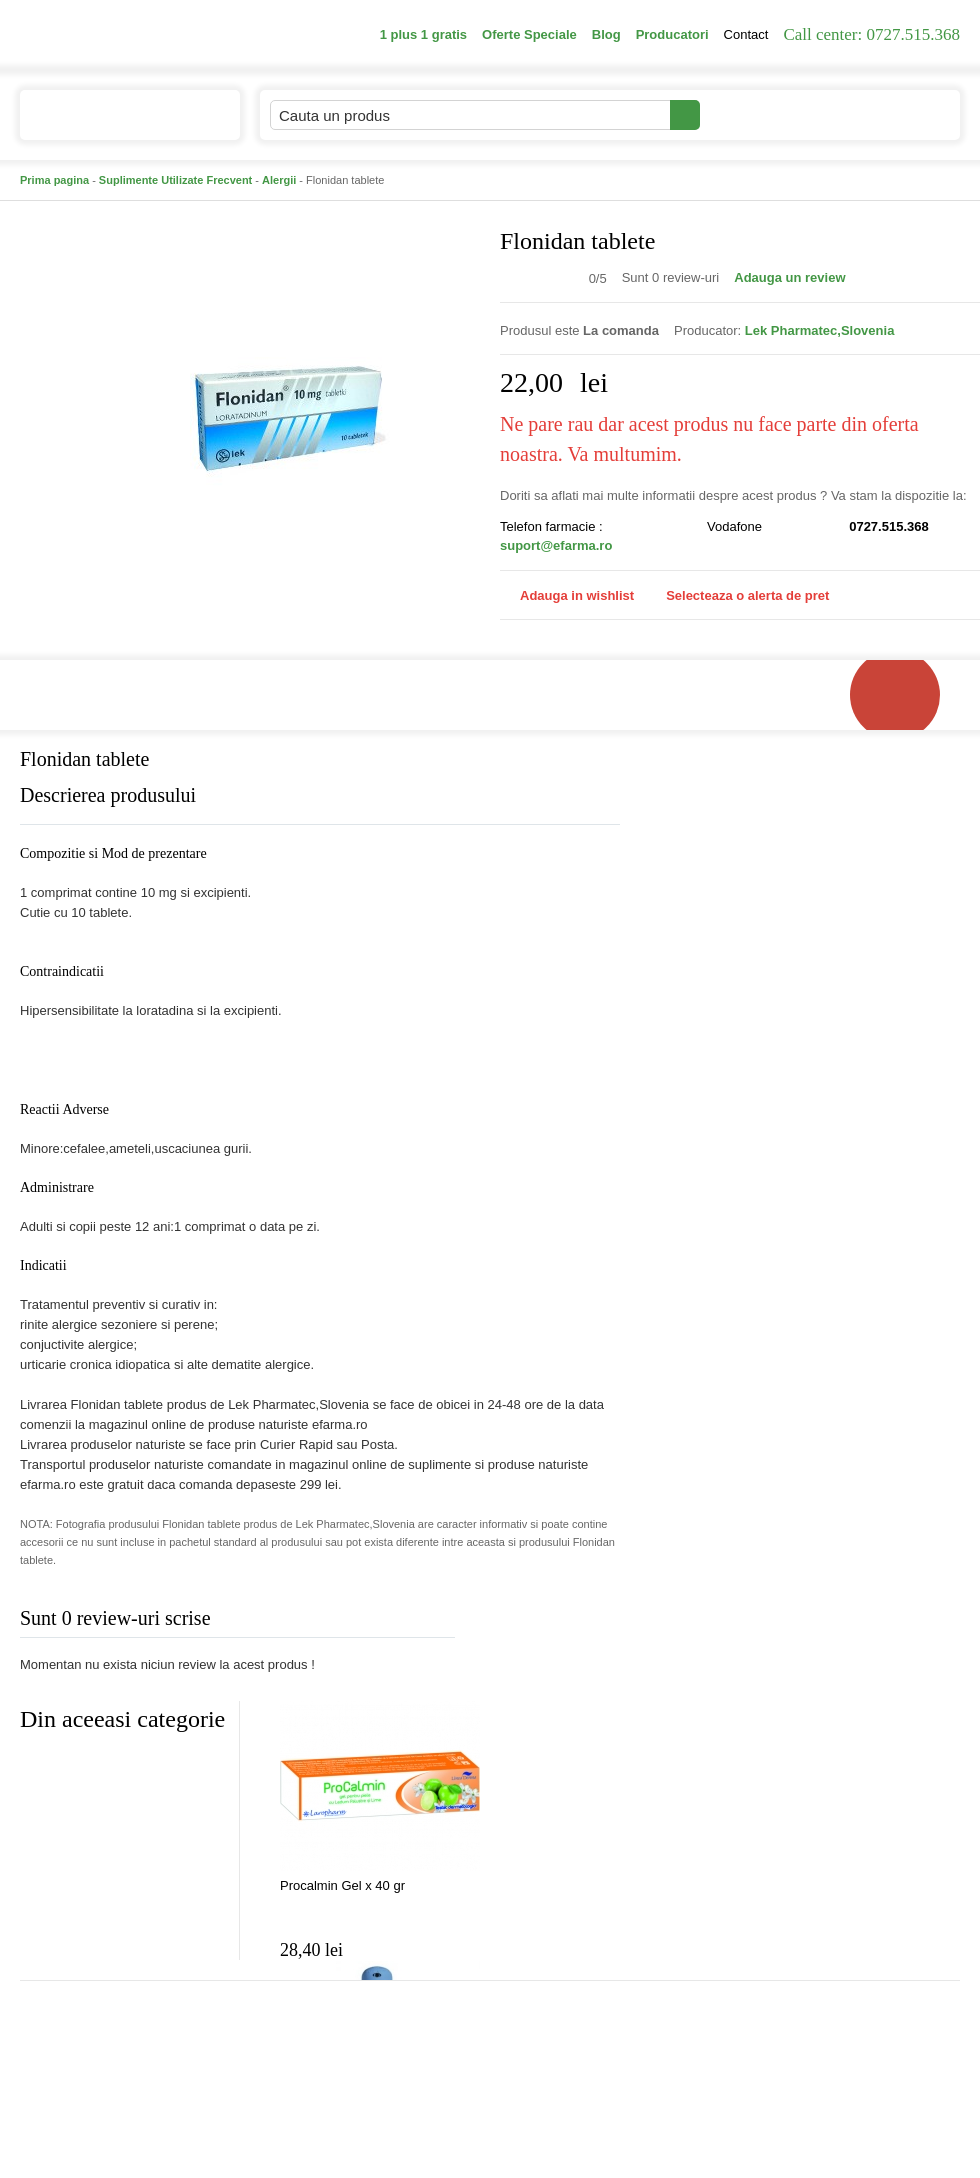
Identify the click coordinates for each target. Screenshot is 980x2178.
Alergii (279, 180)
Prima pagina (54, 180)
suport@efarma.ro (556, 545)
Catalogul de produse (116, 123)
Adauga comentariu (549, 1622)
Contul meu (768, 114)
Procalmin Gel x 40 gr (342, 1885)
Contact (746, 34)
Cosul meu (893, 115)
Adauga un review (789, 277)
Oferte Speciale (529, 34)
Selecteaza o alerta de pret (737, 596)
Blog (606, 34)
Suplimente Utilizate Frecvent (175, 180)
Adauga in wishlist (567, 595)
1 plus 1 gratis (423, 34)
